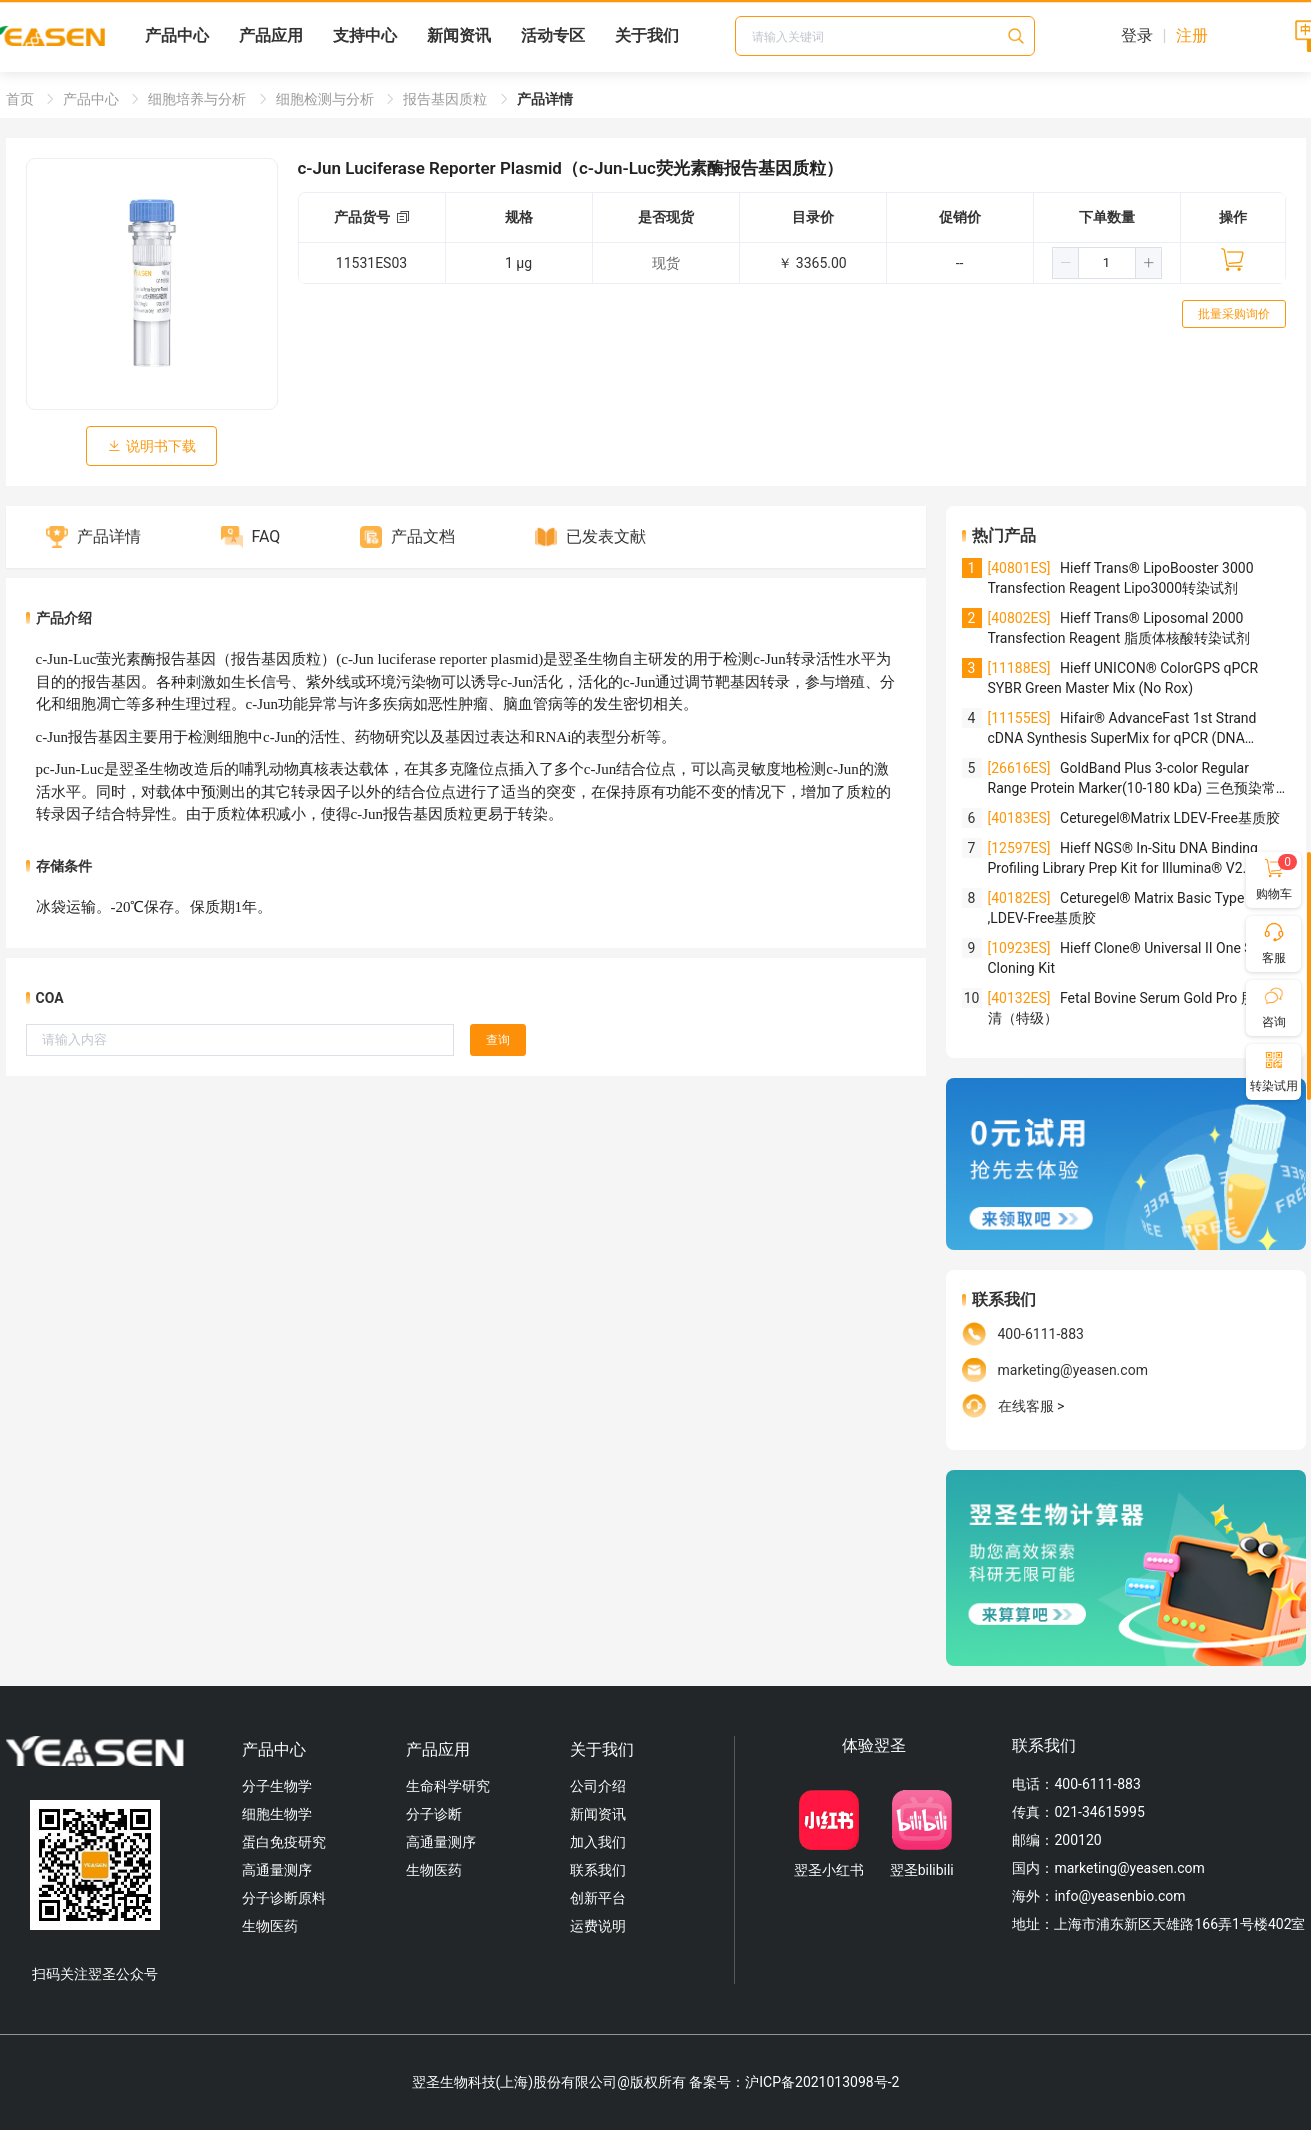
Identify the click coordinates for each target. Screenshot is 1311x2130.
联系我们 (598, 1870)
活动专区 (553, 35)
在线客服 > (1031, 1406)
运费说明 (598, 1926)
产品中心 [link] (92, 99)
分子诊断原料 (284, 1898)
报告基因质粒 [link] (446, 99)
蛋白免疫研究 (284, 1842)
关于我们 (647, 35)
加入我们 (598, 1842)
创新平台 (598, 1898)
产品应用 (271, 35)
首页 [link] (21, 99)
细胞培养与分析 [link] (198, 99)
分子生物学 (277, 1786)
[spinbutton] (1107, 263)
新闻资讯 (459, 35)
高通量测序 (277, 1870)
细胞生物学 (277, 1814)
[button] (1066, 263)
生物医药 (270, 1926)
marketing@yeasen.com (1073, 1370)
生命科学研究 (448, 1786)
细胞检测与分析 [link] (326, 99)
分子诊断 (434, 1814)
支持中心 (365, 35)
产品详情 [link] (545, 99)
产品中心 (177, 35)
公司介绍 (598, 1786)
